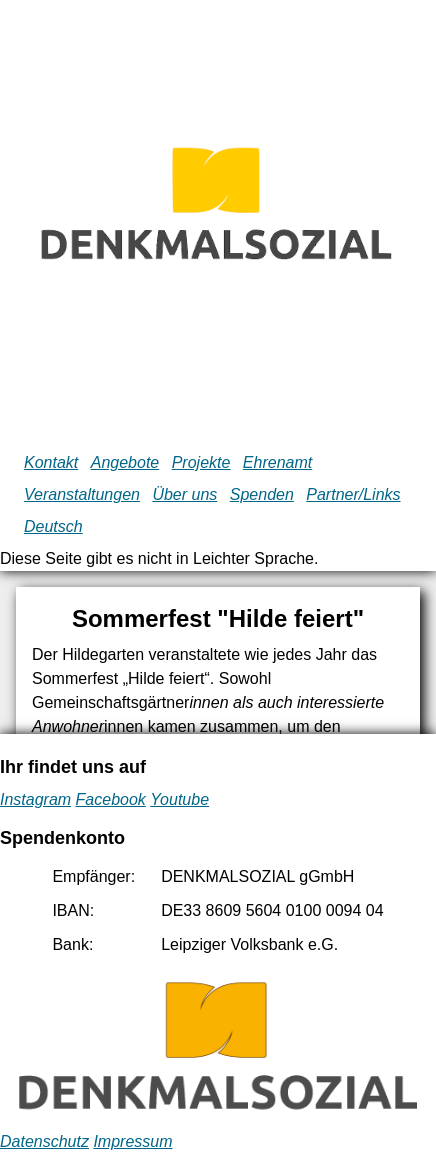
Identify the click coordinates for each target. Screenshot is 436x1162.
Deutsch (53, 526)
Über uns (184, 494)
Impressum (132, 1141)
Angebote (125, 462)
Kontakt (51, 462)
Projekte (201, 462)
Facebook (111, 799)
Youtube (179, 799)
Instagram (35, 799)
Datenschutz (44, 1141)
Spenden (262, 494)
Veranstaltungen (82, 494)
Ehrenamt (277, 462)
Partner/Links (353, 494)
